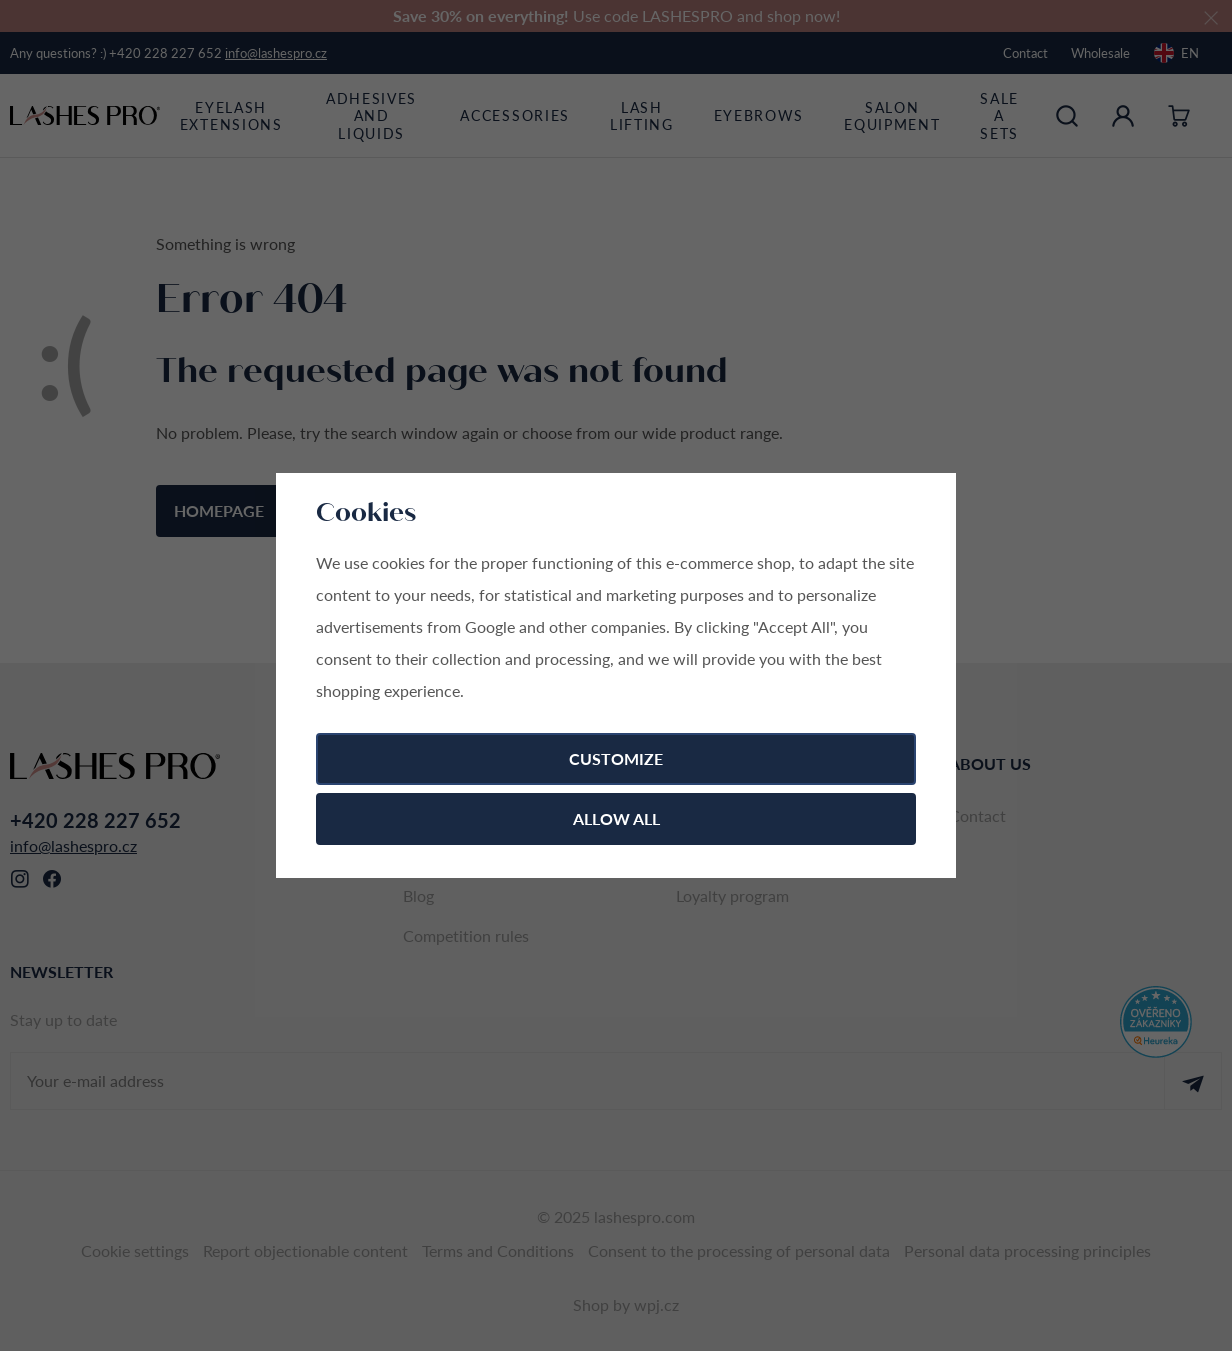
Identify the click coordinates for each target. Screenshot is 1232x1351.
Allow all (616, 818)
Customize (616, 758)
